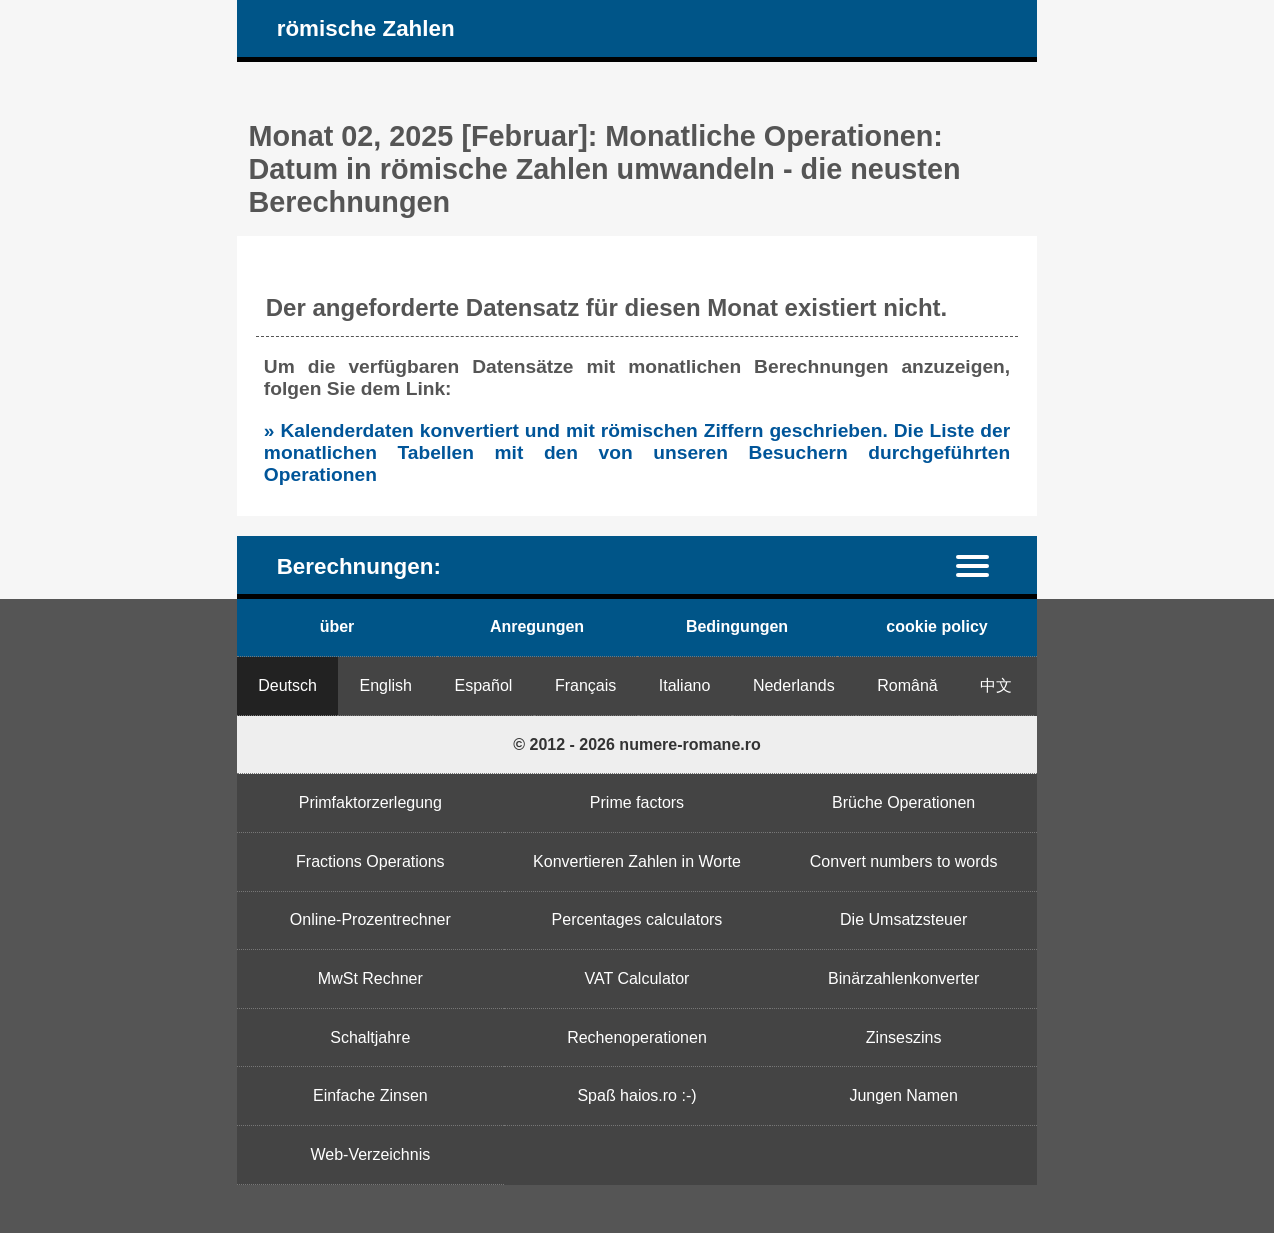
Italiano (685, 685)
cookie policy (936, 626)
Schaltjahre (370, 1037)
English (386, 685)
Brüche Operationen (903, 802)
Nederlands (794, 685)
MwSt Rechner (370, 978)
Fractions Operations (370, 861)
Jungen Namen (903, 1095)
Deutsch (287, 685)
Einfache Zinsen (370, 1095)
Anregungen (537, 626)
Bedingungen (737, 626)
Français (585, 685)
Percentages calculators (637, 919)
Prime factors (637, 802)
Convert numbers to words (904, 861)
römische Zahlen (366, 28)
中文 (996, 685)
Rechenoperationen (637, 1037)
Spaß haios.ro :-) (636, 1095)
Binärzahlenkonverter (903, 978)
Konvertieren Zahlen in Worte (637, 861)
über (337, 626)
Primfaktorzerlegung (370, 802)
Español (484, 685)
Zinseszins (904, 1037)
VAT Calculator (637, 978)
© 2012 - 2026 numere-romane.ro (636, 744)
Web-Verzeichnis (370, 1154)
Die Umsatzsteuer (903, 919)
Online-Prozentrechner (370, 919)
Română (907, 685)
